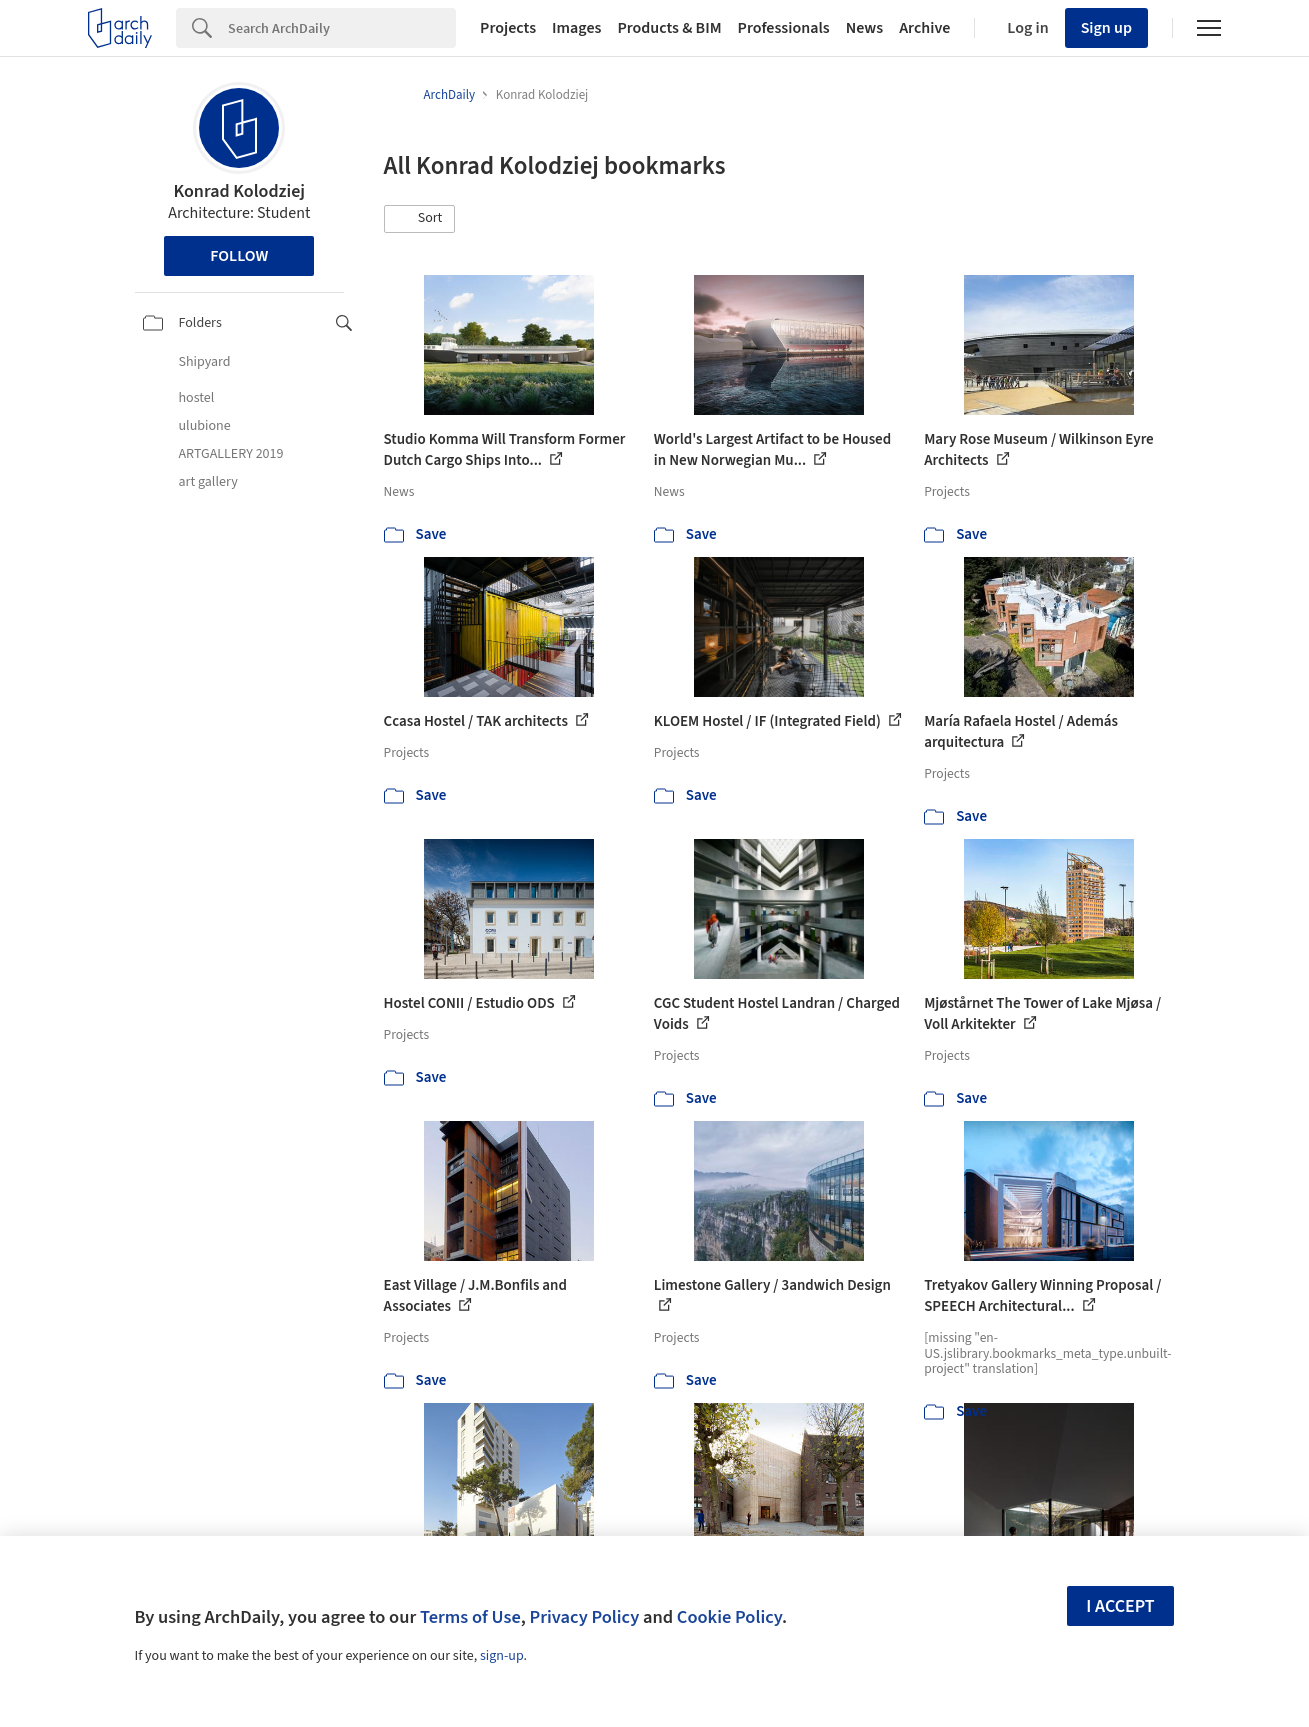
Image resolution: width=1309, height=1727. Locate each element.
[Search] (342, 28)
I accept (1120, 1606)
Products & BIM (669, 28)
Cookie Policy (729, 1617)
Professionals (784, 28)
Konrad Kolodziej (239, 191)
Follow (239, 256)
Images (576, 28)
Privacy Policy (584, 1617)
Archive (924, 28)
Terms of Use (470, 1617)
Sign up (1106, 28)
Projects (508, 28)
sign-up (502, 1656)
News (864, 28)
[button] (420, 219)
